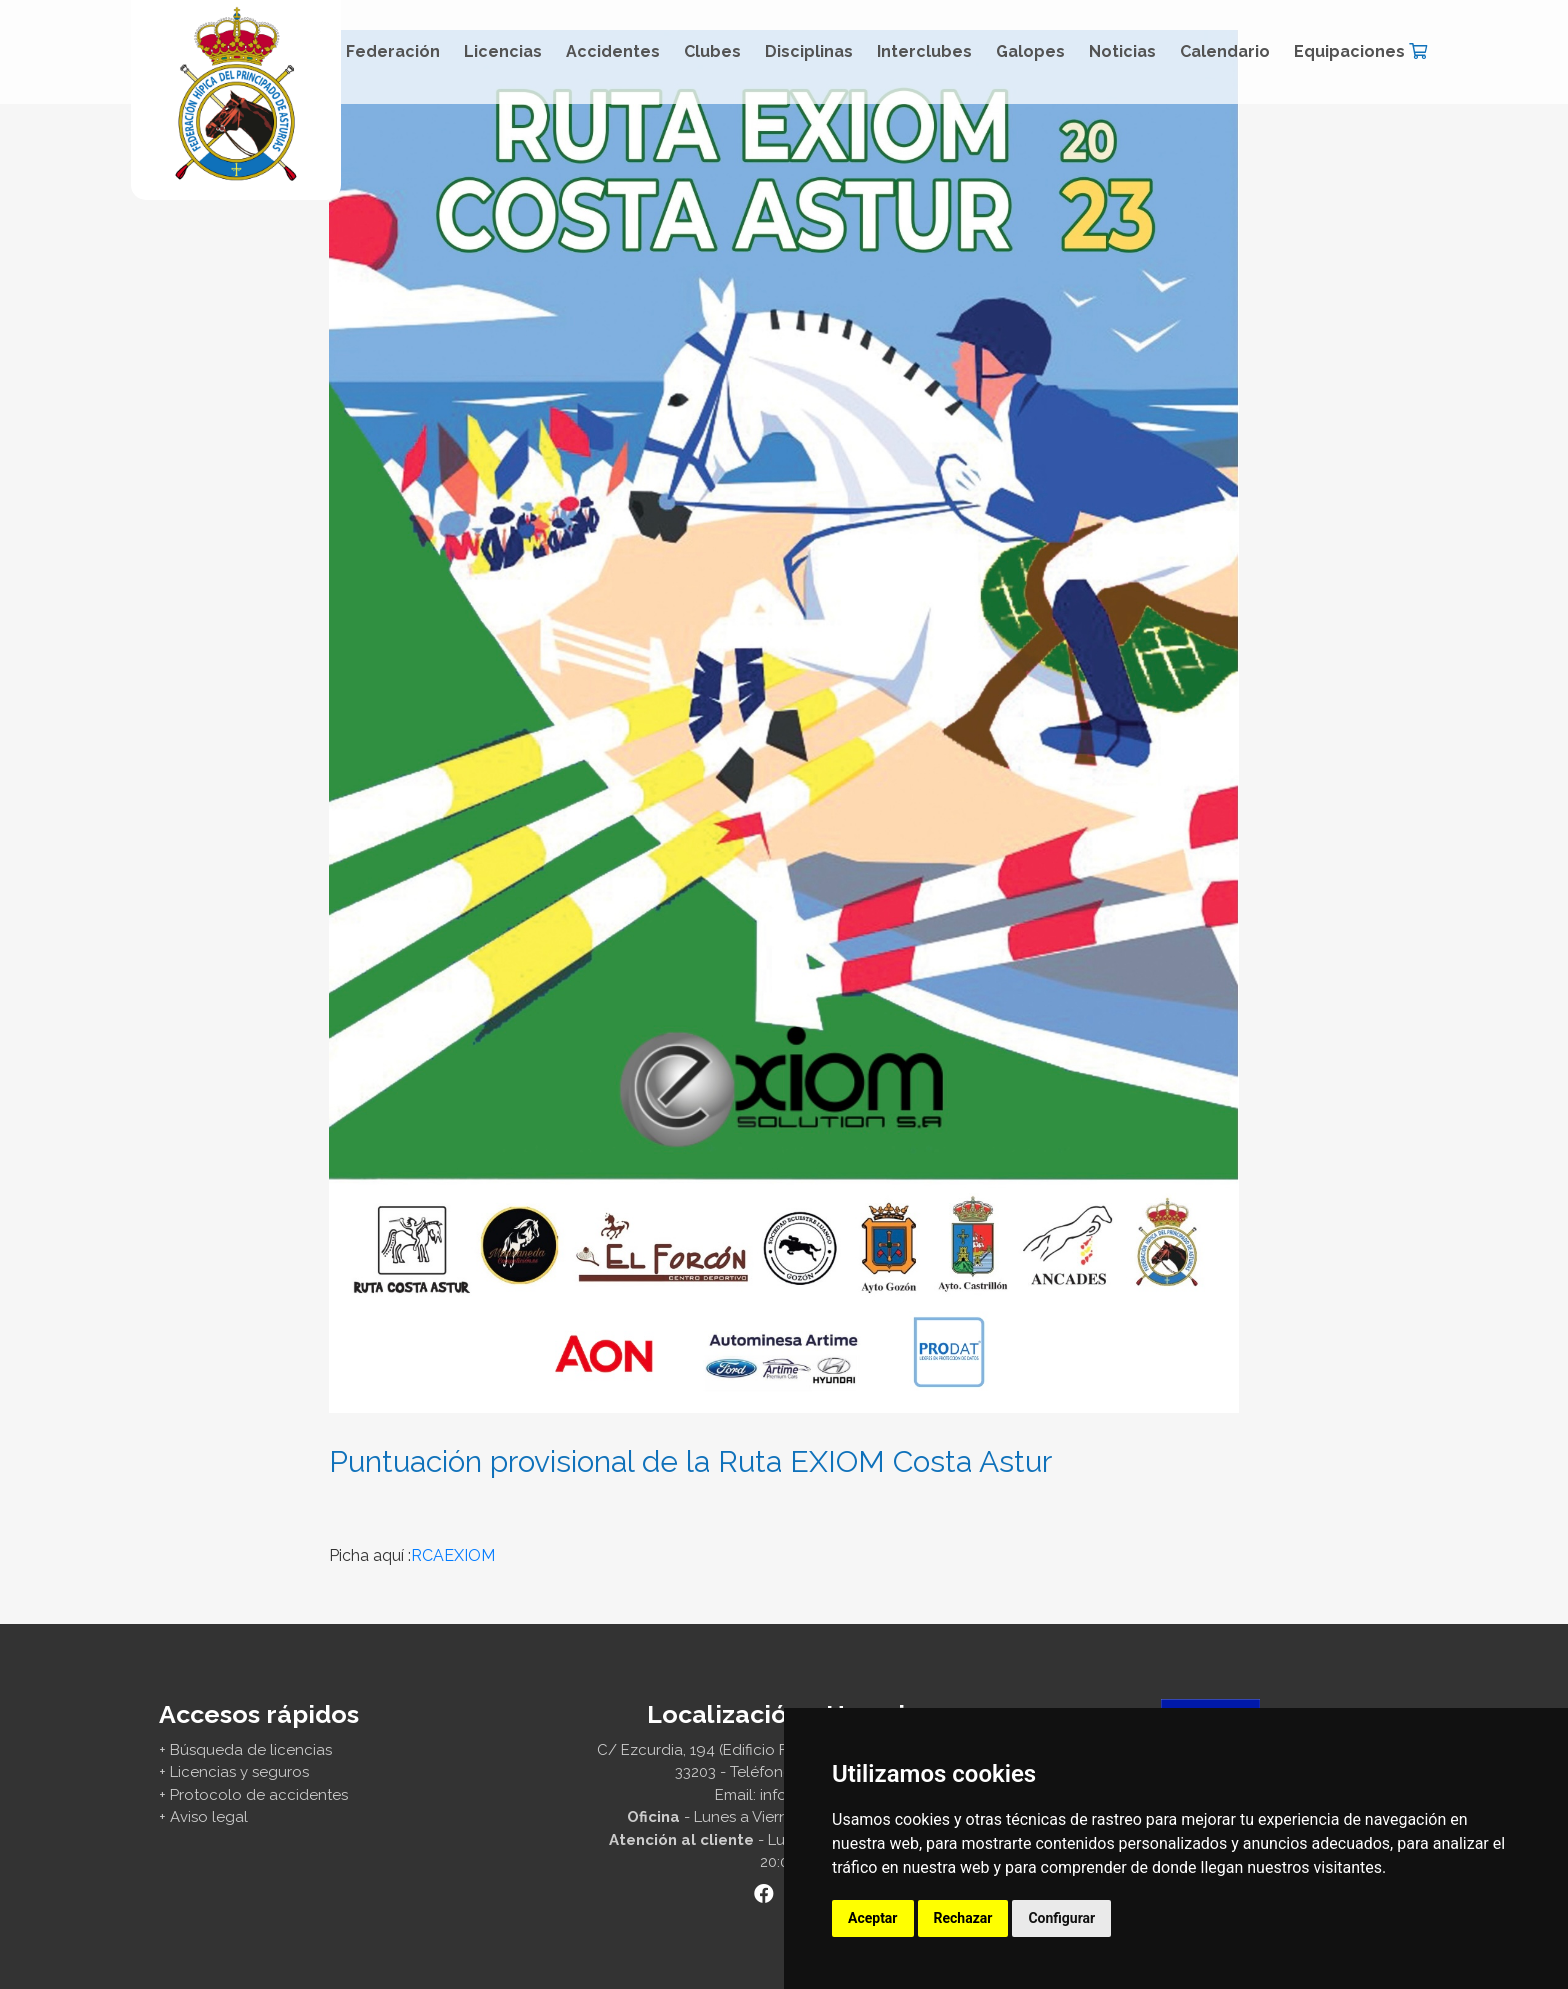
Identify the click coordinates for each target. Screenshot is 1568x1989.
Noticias (1122, 51)
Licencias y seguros (239, 1772)
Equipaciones (1360, 51)
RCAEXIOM (453, 1555)
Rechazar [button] (963, 1918)
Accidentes (613, 51)
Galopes (1030, 51)
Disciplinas (809, 51)
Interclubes (924, 51)
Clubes (712, 51)
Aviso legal (209, 1817)
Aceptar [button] (873, 1918)
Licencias (503, 51)
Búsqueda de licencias (251, 1750)
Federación (393, 51)
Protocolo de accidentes (259, 1795)
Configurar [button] (1061, 1918)
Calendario (1225, 51)
